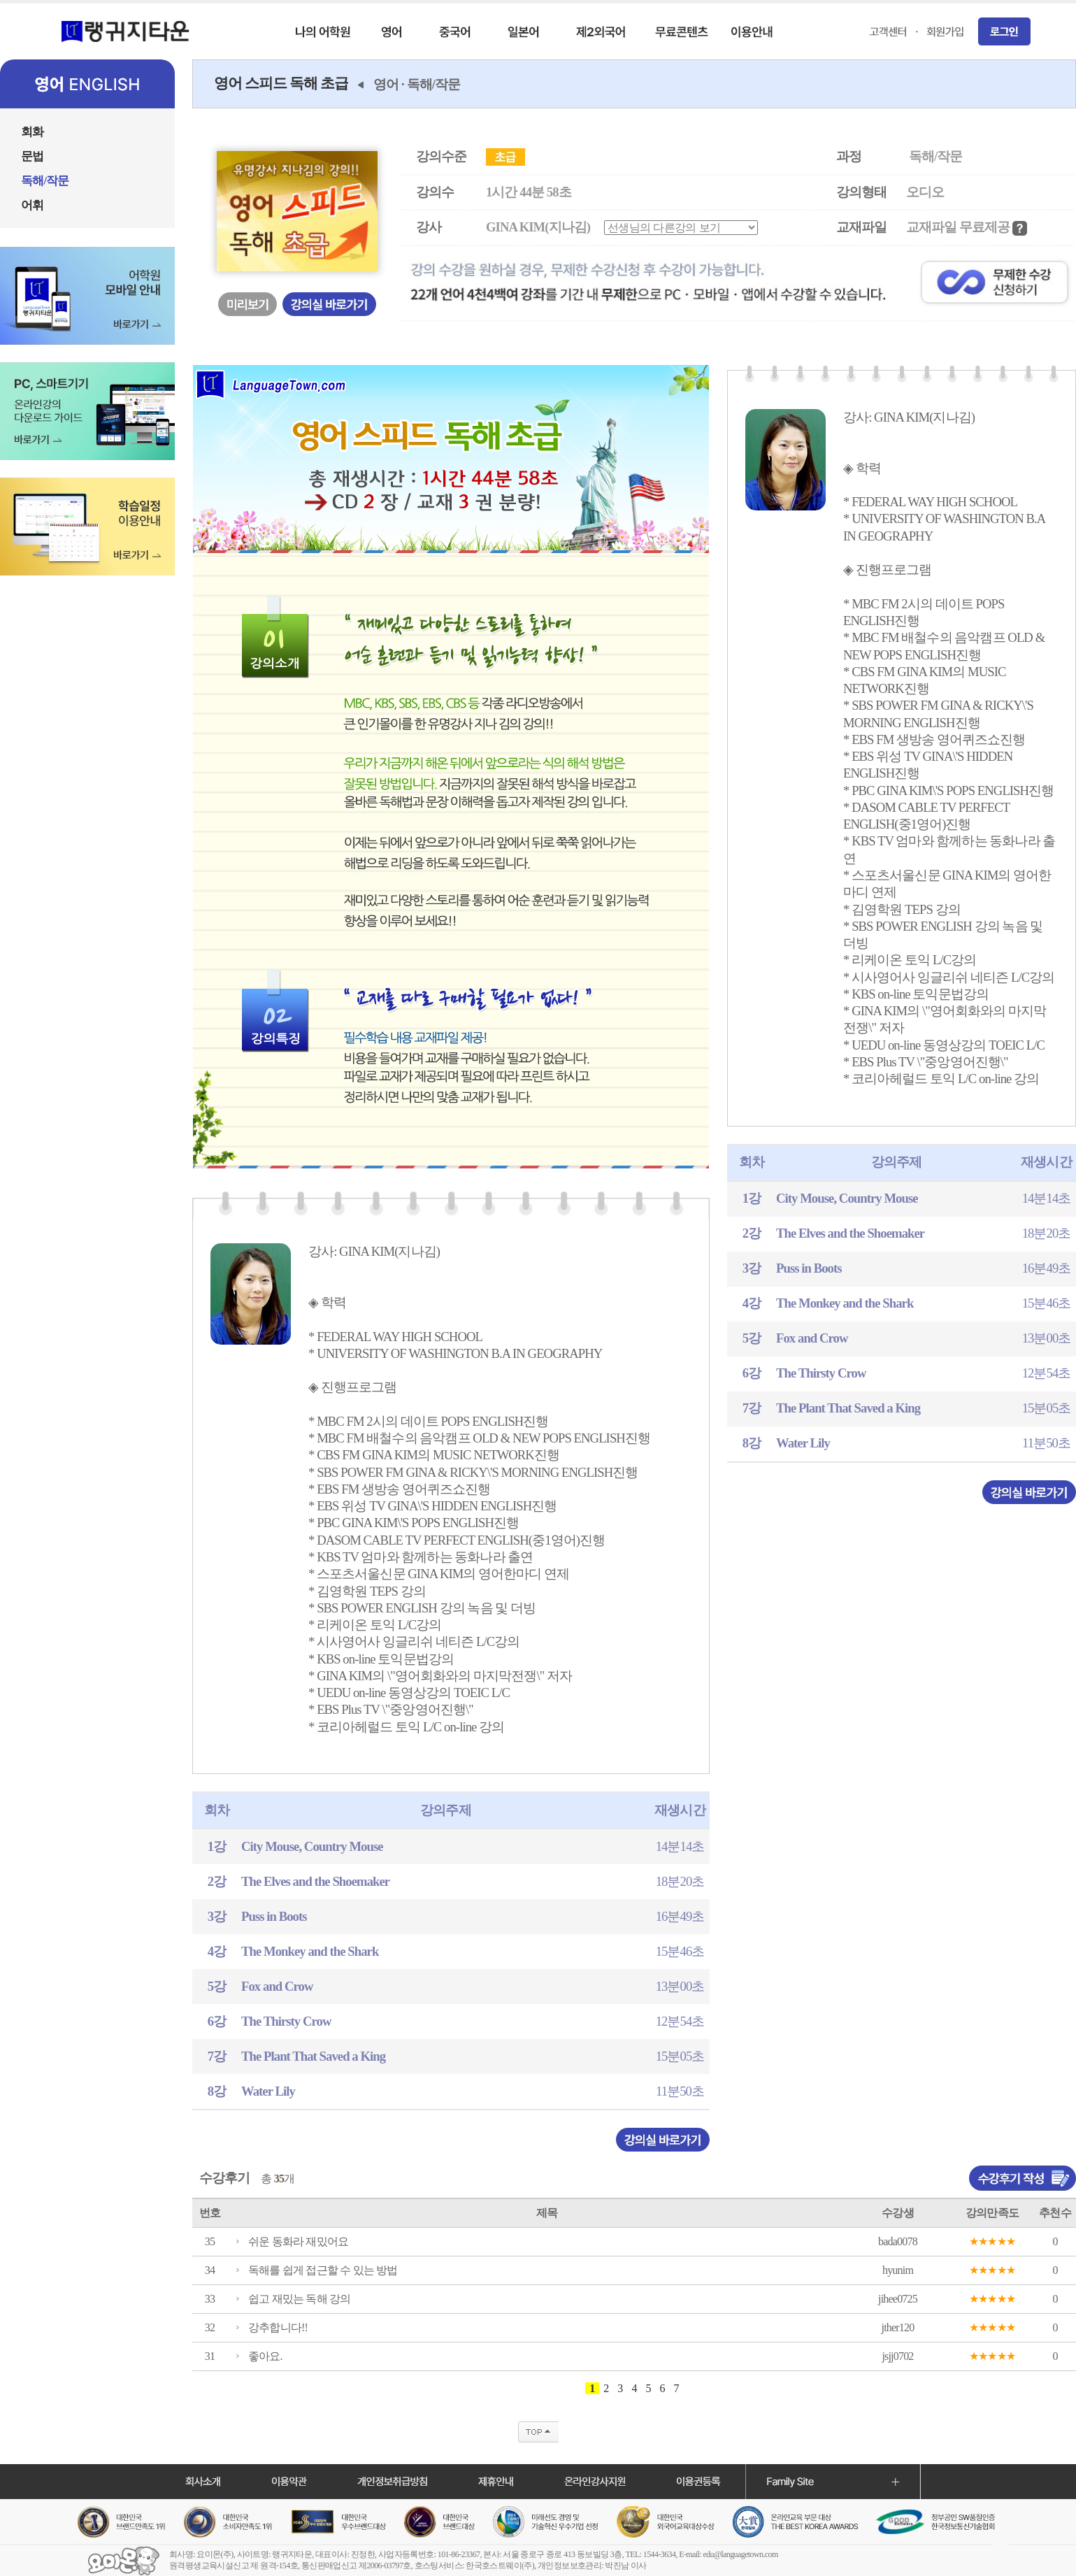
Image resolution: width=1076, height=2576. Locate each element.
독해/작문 (434, 84)
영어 (386, 84)
